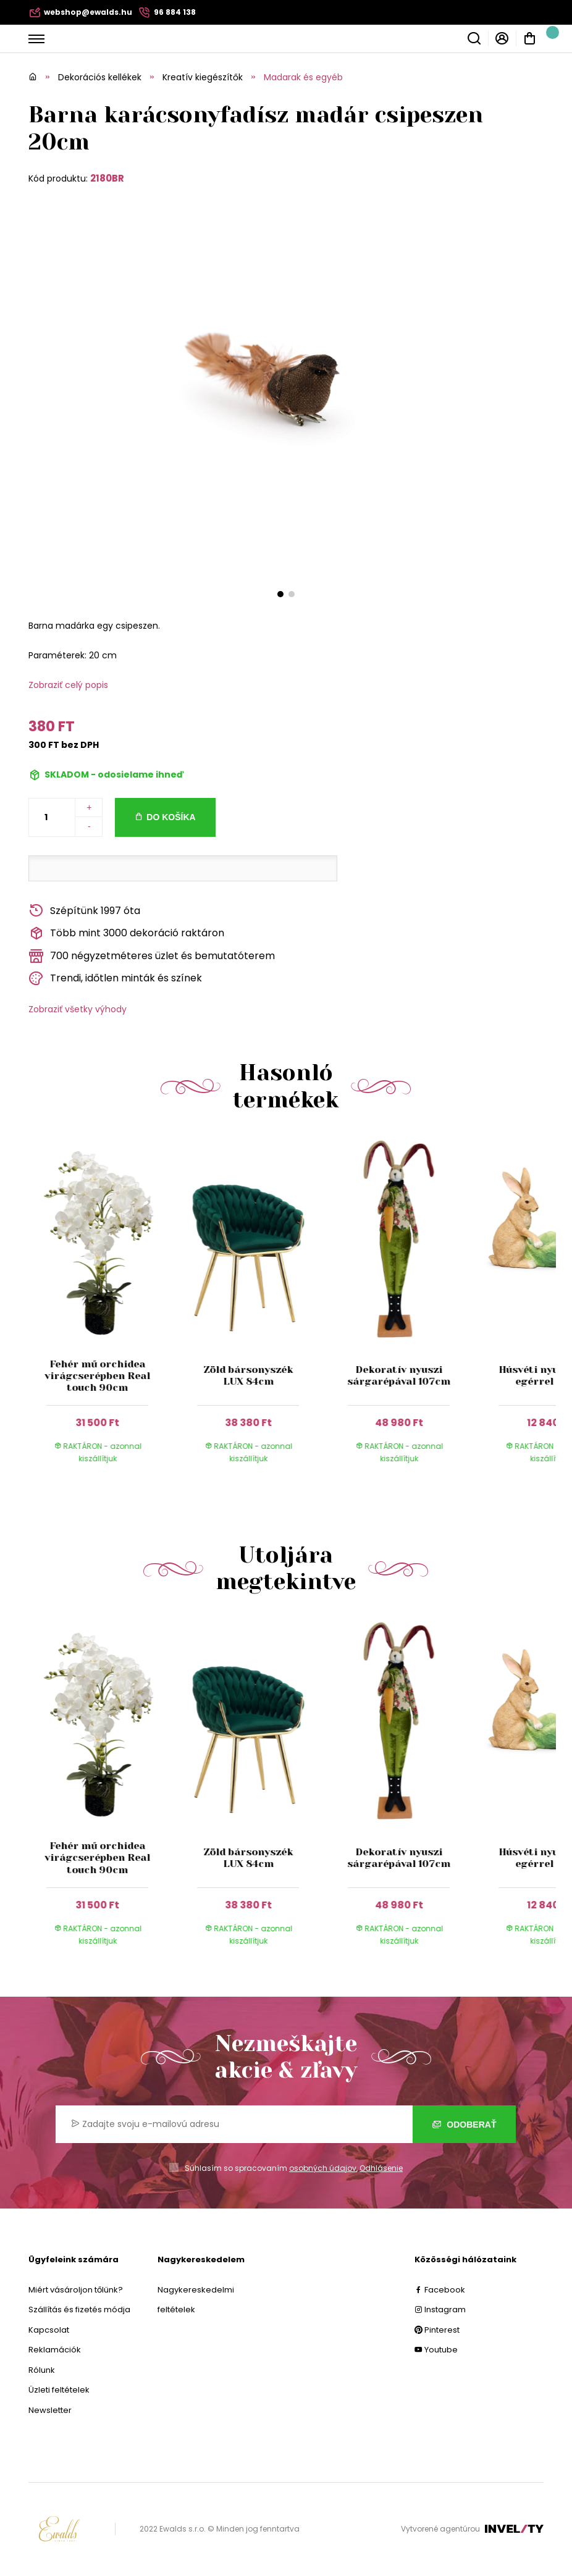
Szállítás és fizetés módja (79, 2309)
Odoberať (464, 2124)
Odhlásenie (381, 2168)
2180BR (107, 178)
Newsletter (50, 2410)
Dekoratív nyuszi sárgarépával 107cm (398, 1375)
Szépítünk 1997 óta (84, 910)
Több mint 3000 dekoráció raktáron (126, 933)
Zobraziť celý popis (68, 685)
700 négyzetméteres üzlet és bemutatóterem (151, 956)
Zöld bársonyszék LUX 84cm (248, 1375)
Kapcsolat (48, 2330)
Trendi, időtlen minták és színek (115, 978)
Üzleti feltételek (59, 2390)
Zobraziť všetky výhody (77, 1009)
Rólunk (41, 2370)
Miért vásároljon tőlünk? (75, 2290)
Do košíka (170, 817)
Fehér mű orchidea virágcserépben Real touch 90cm (98, 1375)
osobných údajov (322, 2168)
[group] (103, 1311)
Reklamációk (54, 2350)
